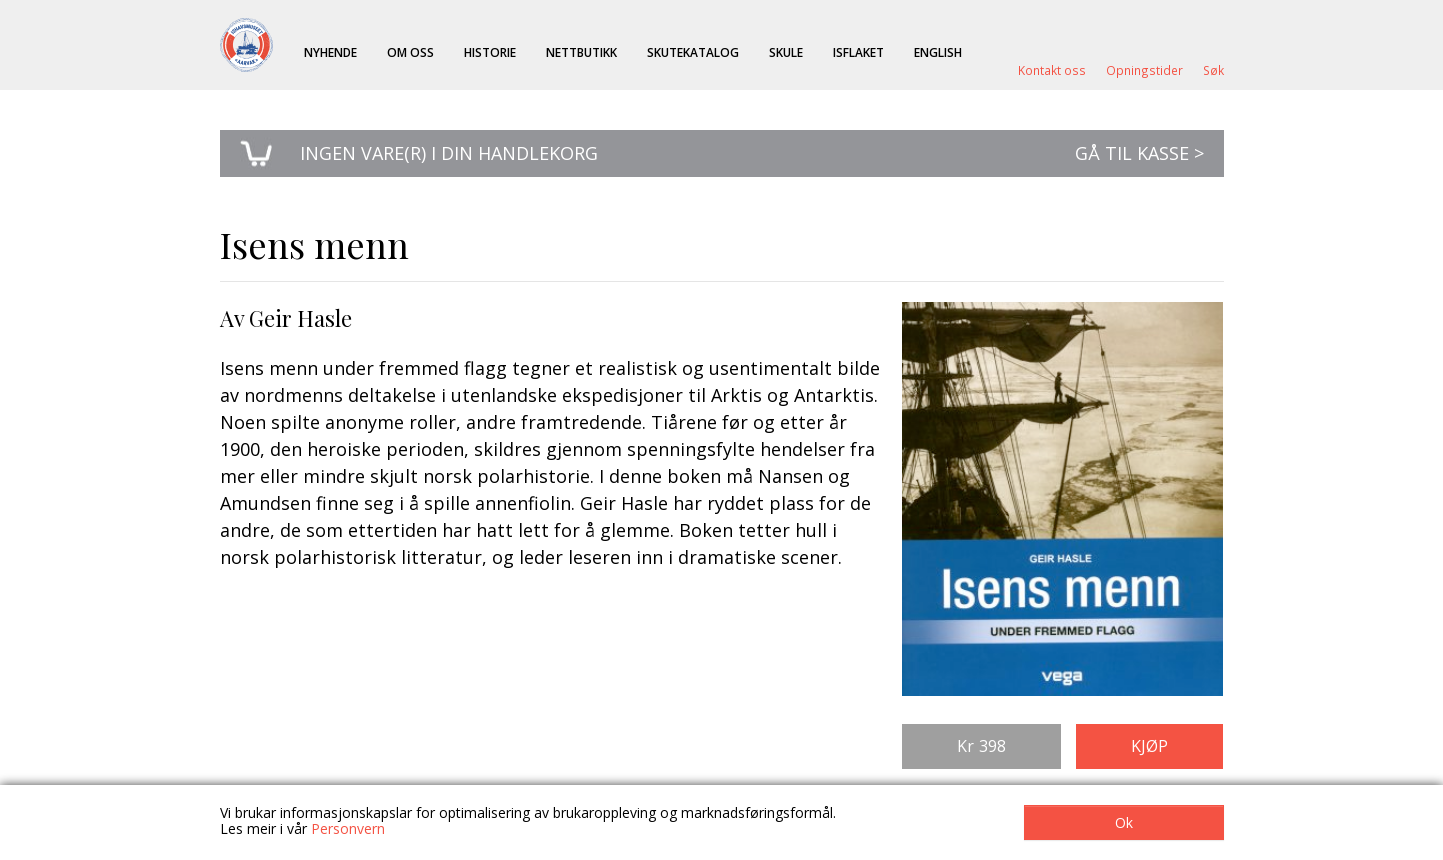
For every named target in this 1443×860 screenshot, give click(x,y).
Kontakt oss (1052, 70)
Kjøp (1149, 746)
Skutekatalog (693, 52)
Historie (490, 52)
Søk (1213, 70)
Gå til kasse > (1139, 153)
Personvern (348, 828)
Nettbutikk (581, 52)
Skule (786, 52)
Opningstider (1144, 70)
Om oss (410, 52)
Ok (1124, 822)
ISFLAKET (858, 52)
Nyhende (330, 52)
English (938, 52)
